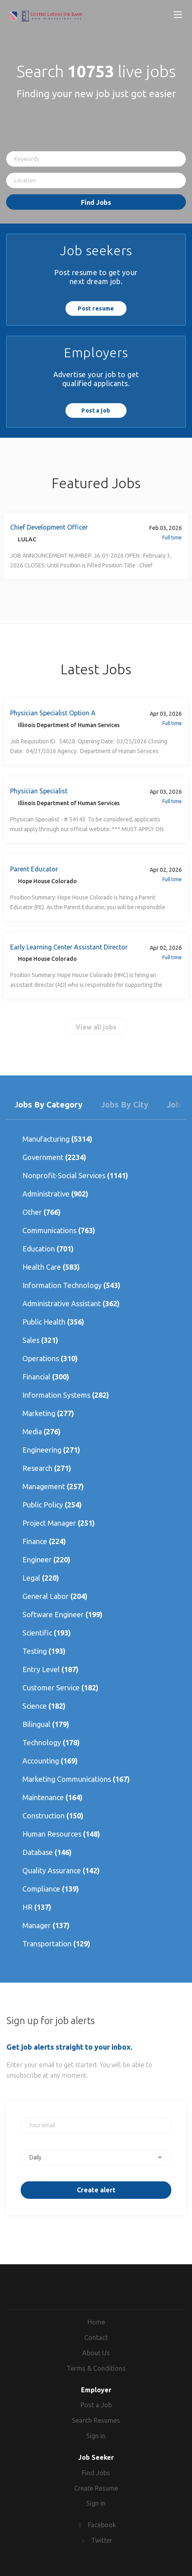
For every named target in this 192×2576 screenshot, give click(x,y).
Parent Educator (34, 869)
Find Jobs (96, 202)
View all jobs (96, 1027)
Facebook (102, 2524)
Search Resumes (96, 2420)
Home (96, 2322)
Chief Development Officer (49, 527)
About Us (96, 2353)
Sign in (96, 2435)
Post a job (95, 410)
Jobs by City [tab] (124, 1104)
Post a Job (96, 2405)
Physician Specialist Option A (53, 713)
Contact (96, 2337)
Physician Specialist (39, 791)
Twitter (101, 2540)
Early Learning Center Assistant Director (69, 947)
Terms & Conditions (96, 2368)
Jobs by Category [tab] (48, 1104)
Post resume (96, 308)
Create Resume (96, 2488)
